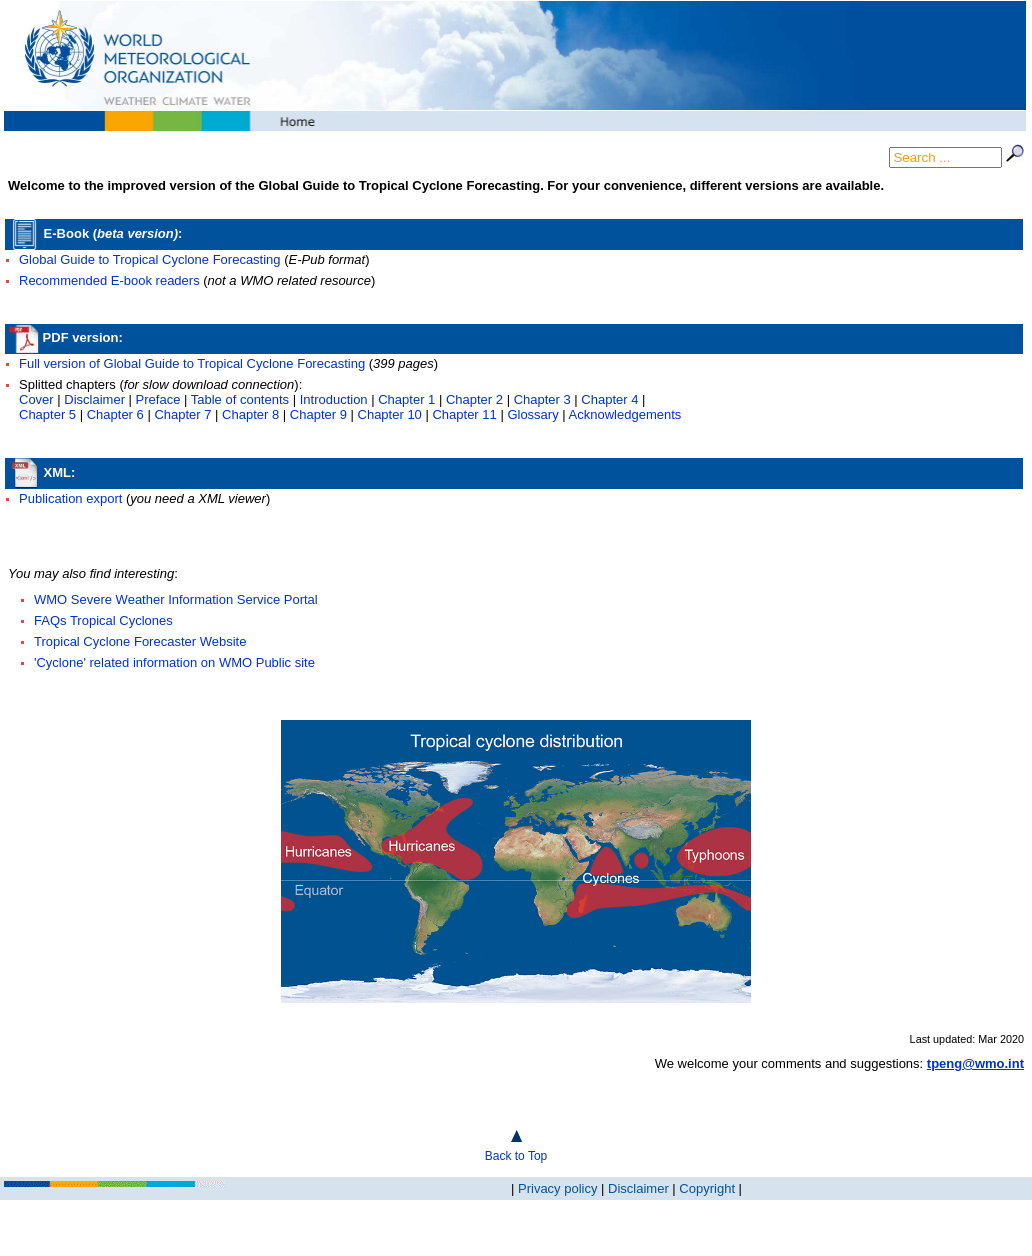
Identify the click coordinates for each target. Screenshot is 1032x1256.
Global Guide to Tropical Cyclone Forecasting (150, 259)
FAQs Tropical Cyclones (103, 620)
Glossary (532, 414)
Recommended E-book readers (111, 280)
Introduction (334, 399)
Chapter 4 (609, 399)
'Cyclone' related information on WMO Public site (174, 662)
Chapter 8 (250, 414)
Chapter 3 (542, 399)
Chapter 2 (474, 399)
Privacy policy (557, 1188)
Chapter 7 (182, 414)
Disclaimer (94, 399)
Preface (158, 399)
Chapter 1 (406, 399)
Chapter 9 (318, 414)
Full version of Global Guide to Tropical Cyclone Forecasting (192, 363)
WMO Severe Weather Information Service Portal (176, 599)
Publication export (70, 498)
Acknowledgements (625, 414)
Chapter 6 (115, 414)
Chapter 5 (47, 414)
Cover (36, 399)
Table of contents (240, 399)
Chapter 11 (464, 414)
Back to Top (516, 1156)
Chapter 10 (390, 414)
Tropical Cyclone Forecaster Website (140, 641)
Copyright (707, 1188)
